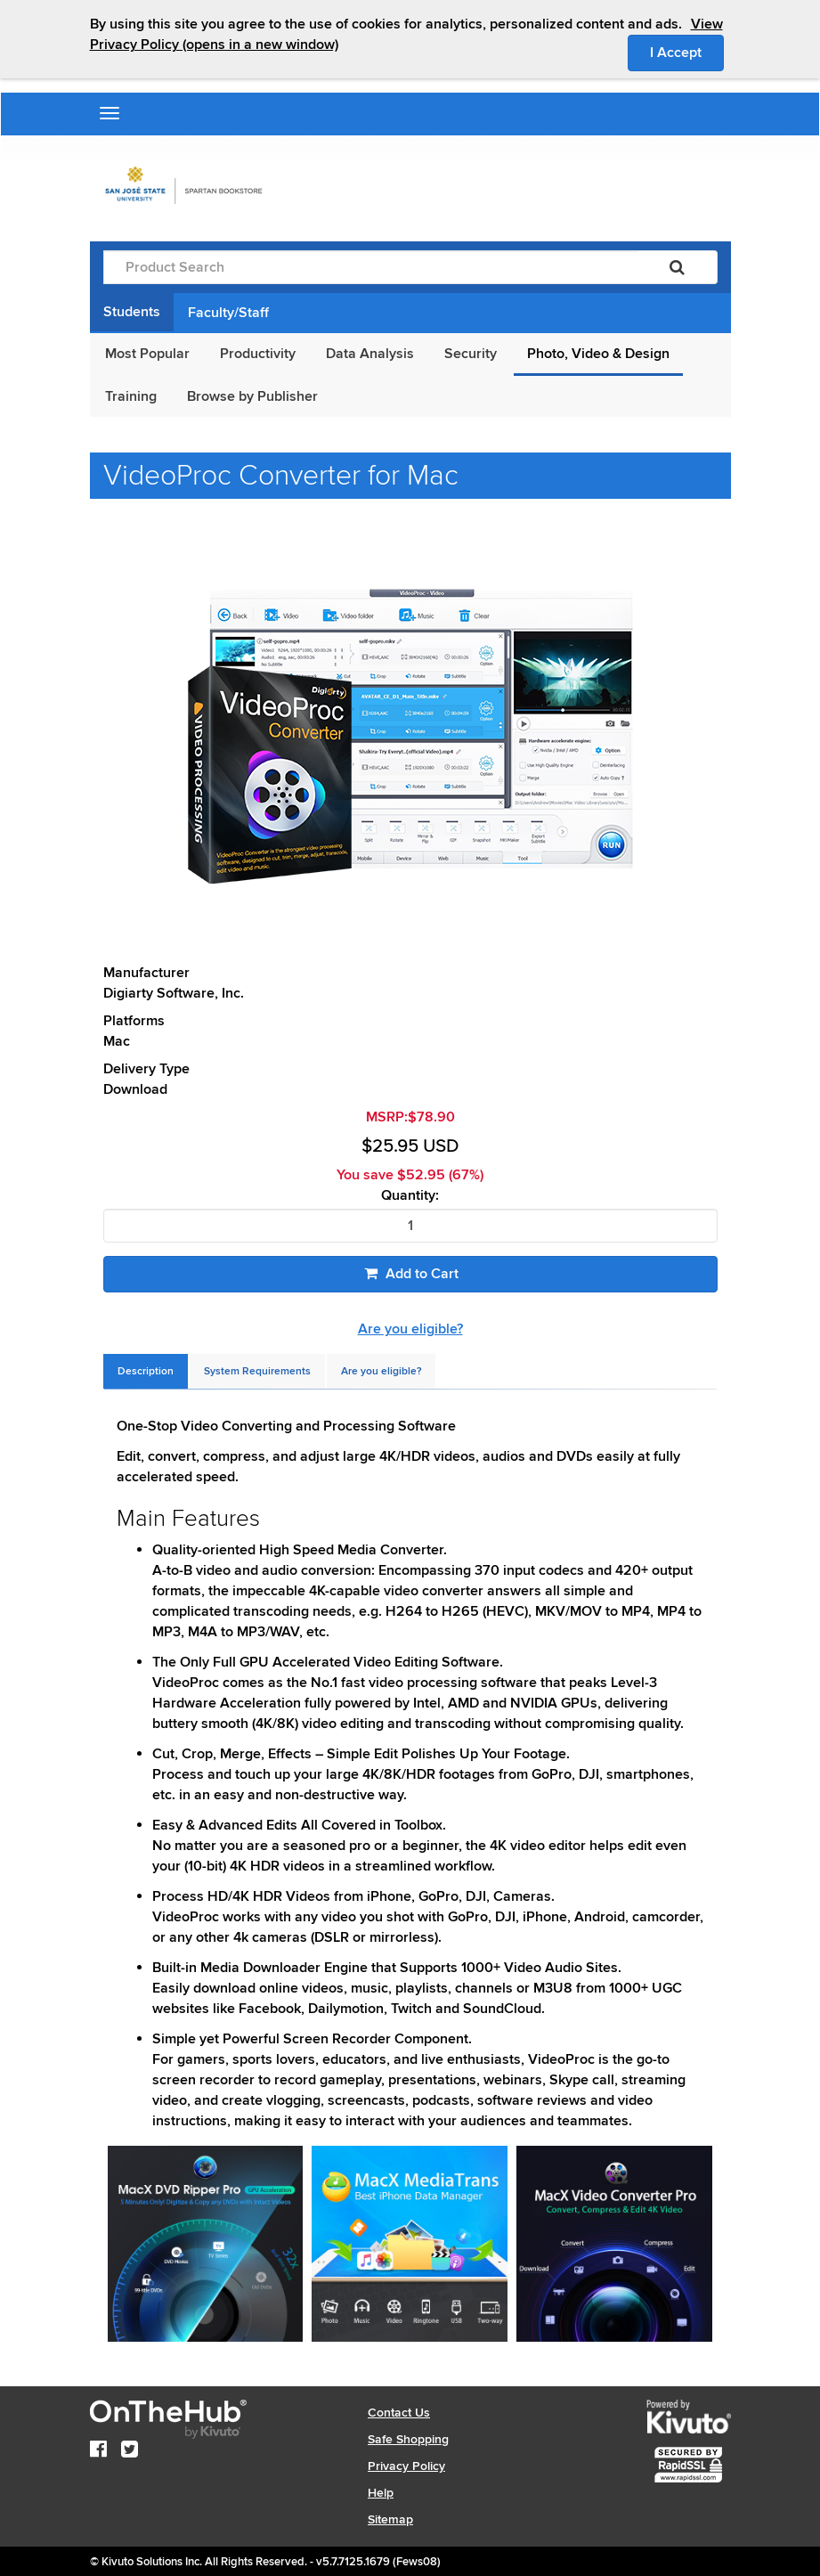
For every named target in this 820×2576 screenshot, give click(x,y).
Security (470, 354)
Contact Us (399, 2412)
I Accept (687, 51)
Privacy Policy (406, 2466)
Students (131, 312)
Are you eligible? (410, 1329)
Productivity (258, 354)
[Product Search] (370, 267)
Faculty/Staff (228, 313)
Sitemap (390, 2519)
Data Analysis (370, 354)
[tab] (145, 1371)
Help (381, 2492)
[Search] (677, 267)
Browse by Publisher (252, 396)
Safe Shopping (408, 2439)
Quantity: (410, 1195)
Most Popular (147, 354)
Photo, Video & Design (598, 354)
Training (131, 396)
